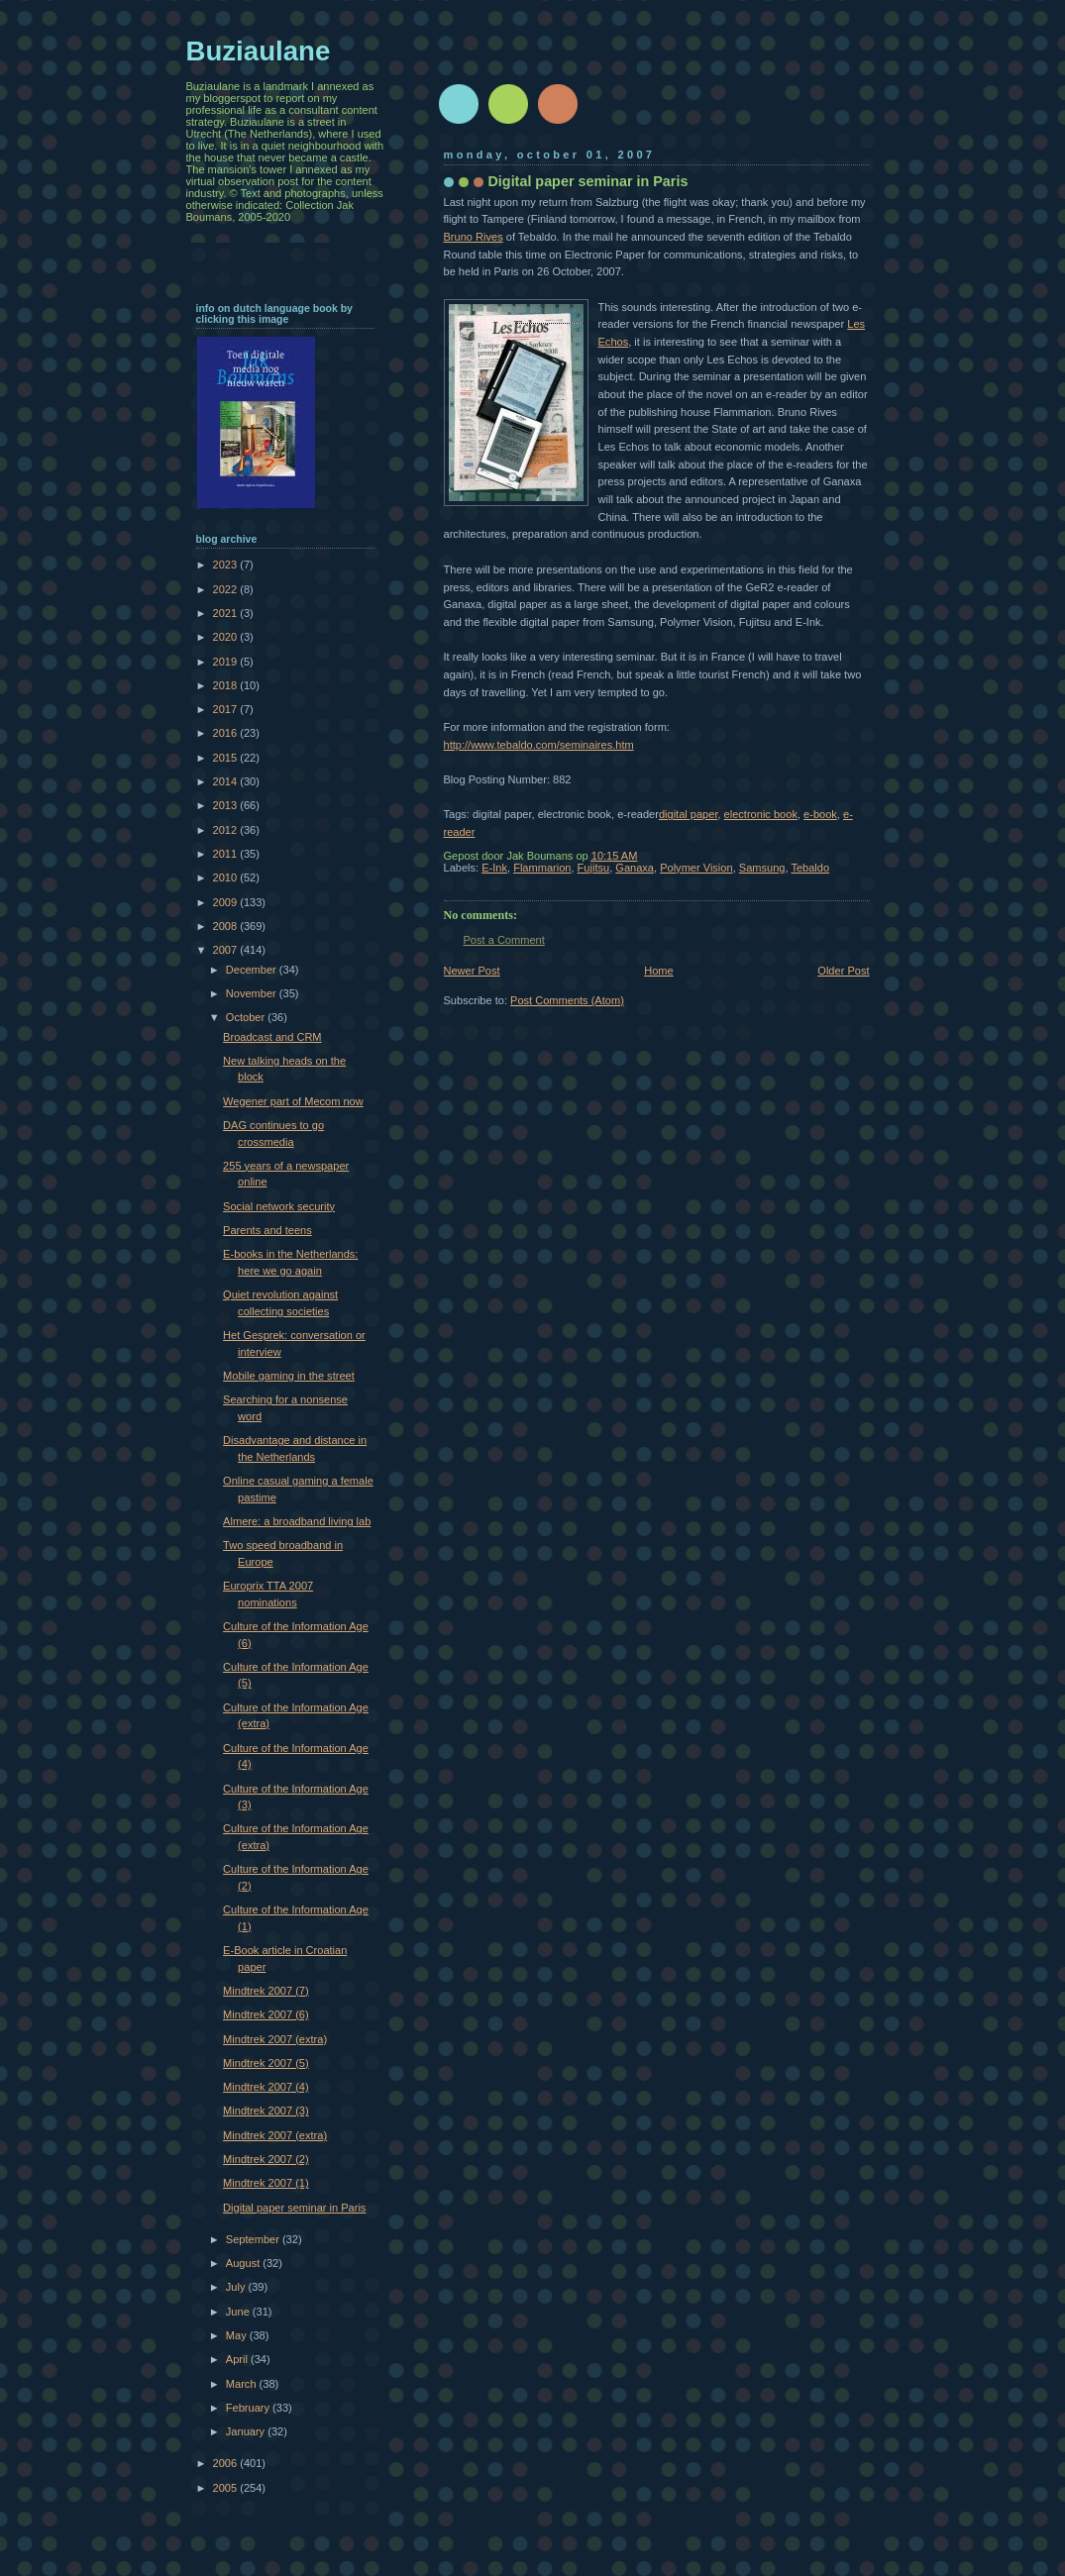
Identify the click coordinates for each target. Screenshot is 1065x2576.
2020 (227, 637)
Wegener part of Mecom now (293, 1101)
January (246, 2431)
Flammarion (542, 868)
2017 (227, 709)
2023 (227, 564)
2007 (227, 950)
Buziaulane (258, 51)
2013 (227, 805)
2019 (227, 662)
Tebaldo (810, 868)
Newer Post (472, 971)
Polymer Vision (696, 868)
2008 (227, 926)
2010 (227, 877)
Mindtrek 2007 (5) (266, 2063)
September (254, 2239)
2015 (227, 758)
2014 (227, 781)
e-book (820, 814)
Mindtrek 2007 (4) (266, 2087)
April (238, 2359)
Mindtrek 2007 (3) (266, 2110)
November (252, 993)
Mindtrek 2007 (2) (266, 2159)
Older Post (843, 971)
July (237, 2287)
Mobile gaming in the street (289, 1376)
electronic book (761, 814)
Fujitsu (594, 868)
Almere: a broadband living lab (297, 1521)
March (243, 2384)
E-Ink (494, 868)
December (252, 970)
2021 (227, 613)
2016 (227, 733)
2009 (227, 902)
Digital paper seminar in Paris (294, 2208)
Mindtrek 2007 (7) (266, 1991)
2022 (227, 589)
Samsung (762, 868)
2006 (227, 2463)
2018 (227, 685)
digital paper (688, 814)
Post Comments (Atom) (567, 1000)
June (239, 2312)
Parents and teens (267, 1230)
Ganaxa (634, 868)
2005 (227, 2488)
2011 (227, 854)
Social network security (279, 1206)
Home (658, 971)
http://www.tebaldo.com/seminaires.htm (539, 745)
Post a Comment (504, 940)
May (238, 2335)
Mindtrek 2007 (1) (266, 2183)
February (249, 2408)
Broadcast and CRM (272, 1037)
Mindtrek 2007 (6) (266, 2014)
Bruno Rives (473, 237)
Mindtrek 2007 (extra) (275, 2039)
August (244, 2263)
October (246, 1017)
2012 (227, 830)
